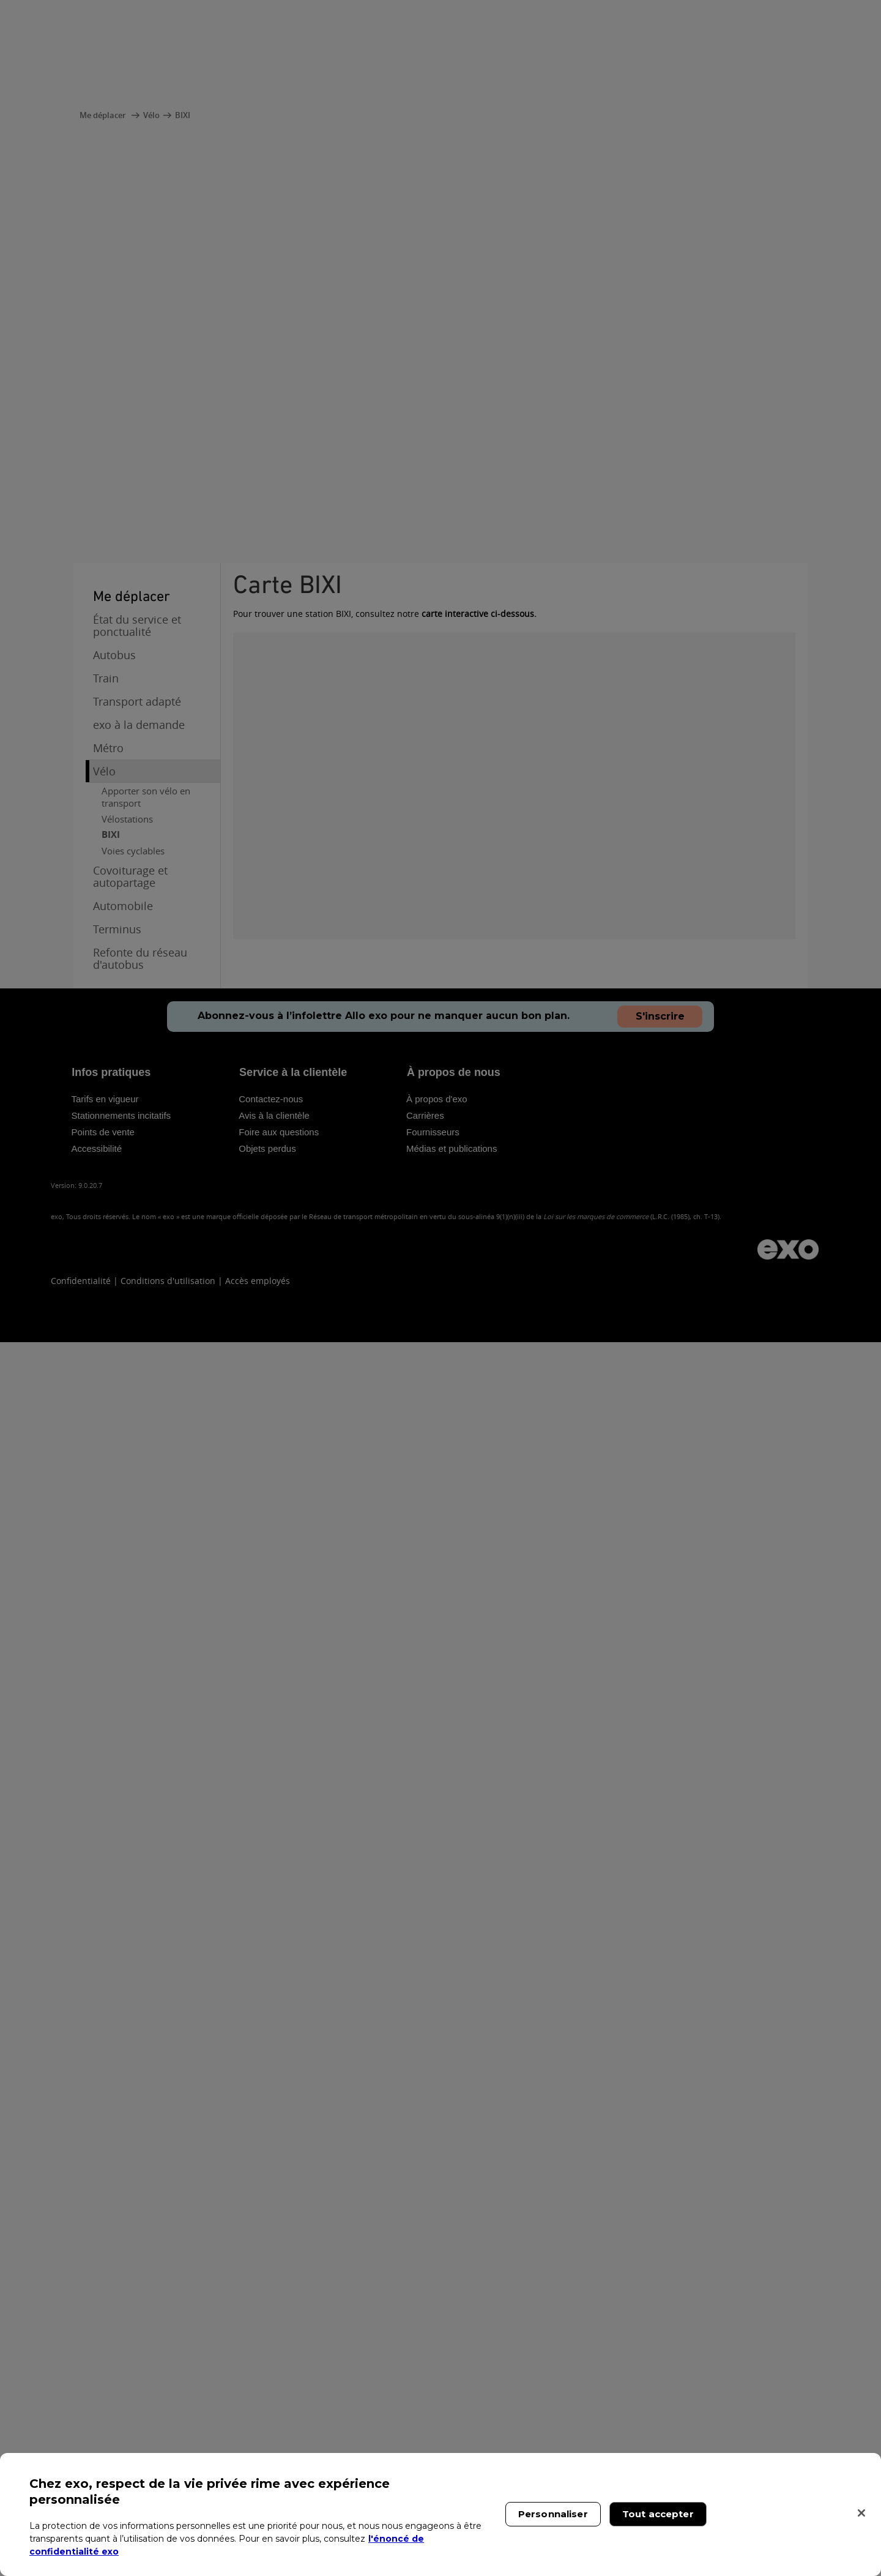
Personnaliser (553, 2514)
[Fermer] (861, 2512)
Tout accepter (658, 2514)
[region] (440, 2514)
